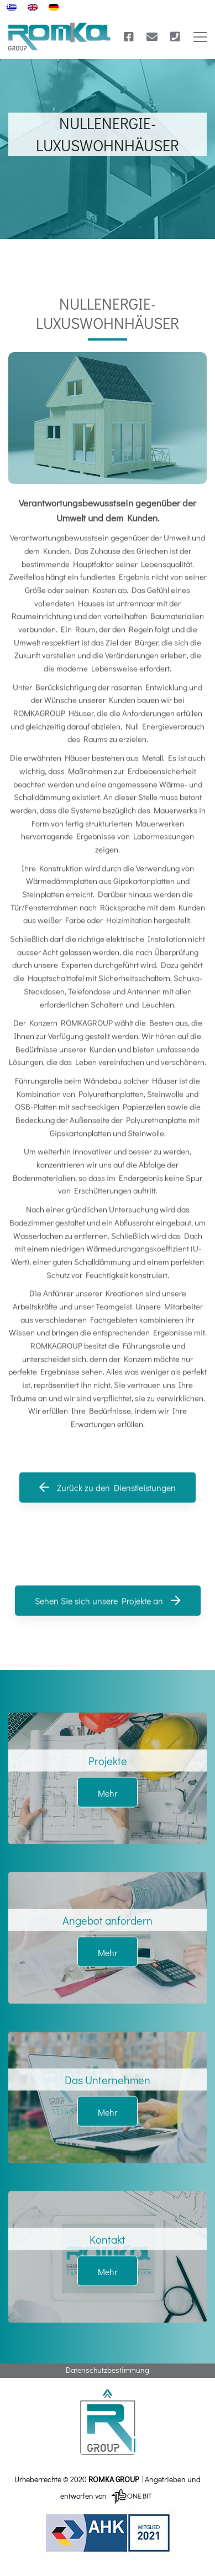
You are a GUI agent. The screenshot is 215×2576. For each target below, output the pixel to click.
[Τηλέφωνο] (175, 37)
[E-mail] (152, 37)
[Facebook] (128, 37)
